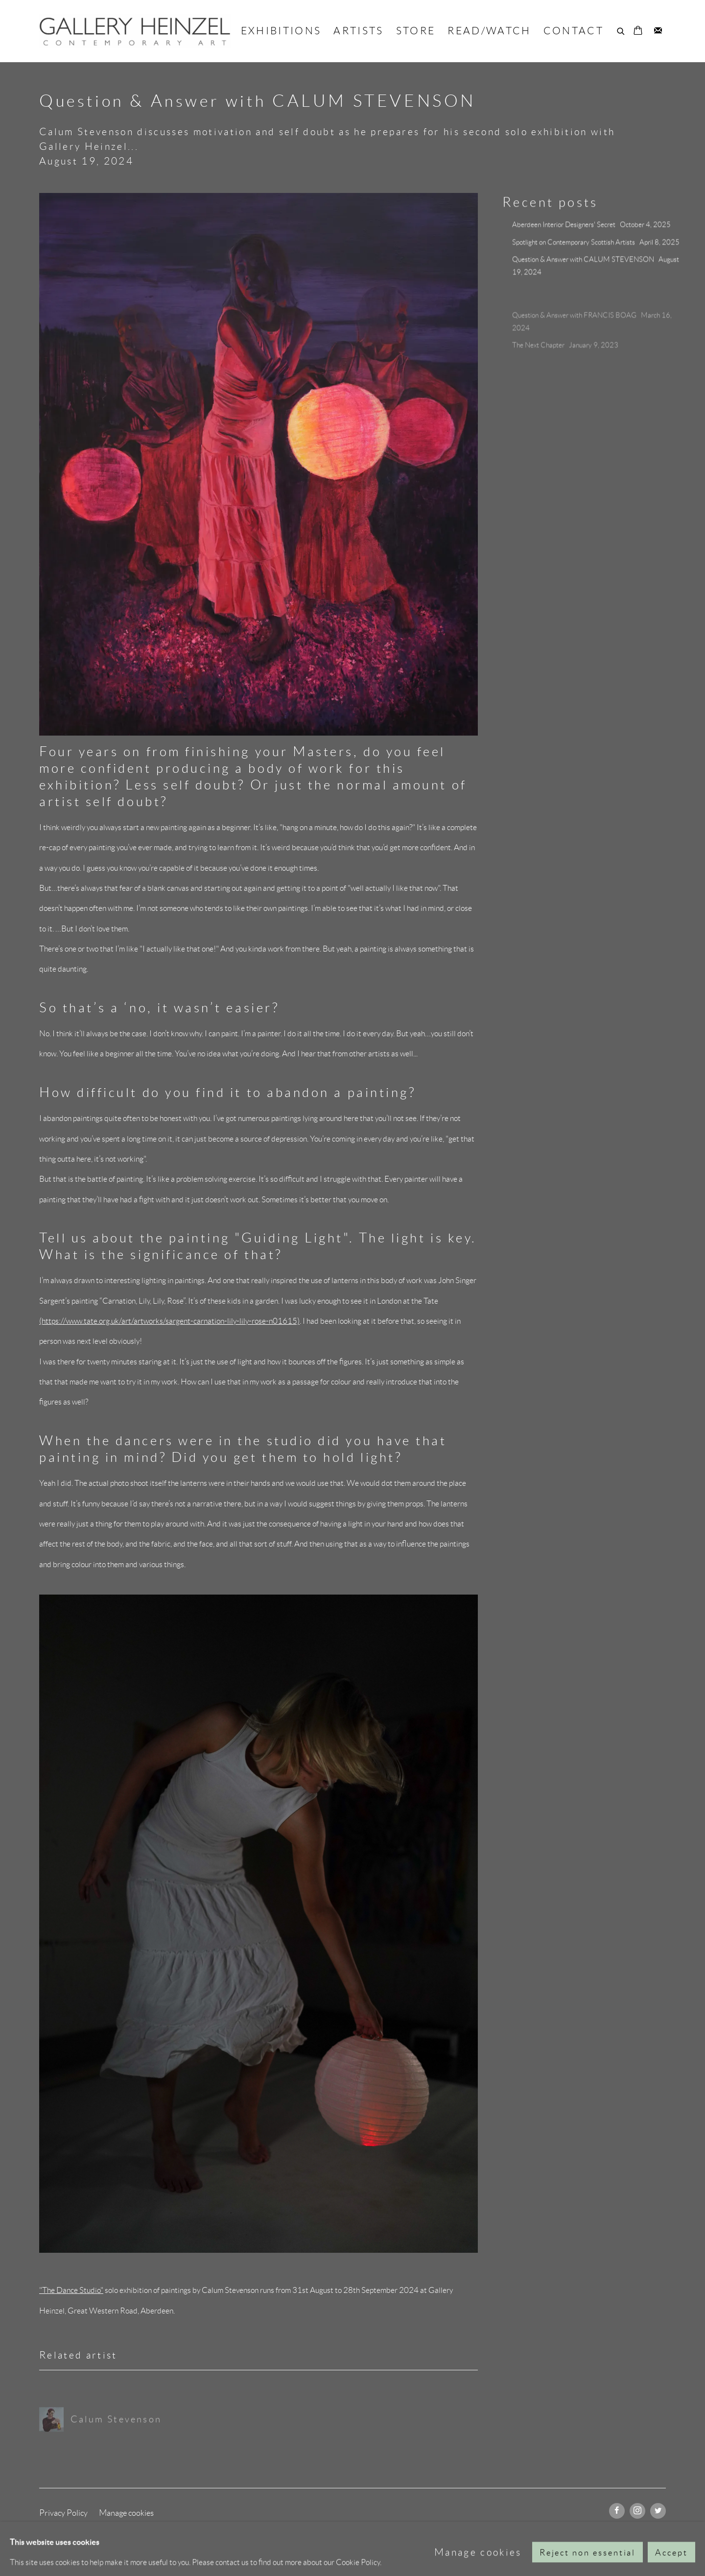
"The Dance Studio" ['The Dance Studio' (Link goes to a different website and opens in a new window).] (71, 2290)
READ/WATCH (489, 30)
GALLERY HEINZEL (135, 31)
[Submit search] (621, 30)
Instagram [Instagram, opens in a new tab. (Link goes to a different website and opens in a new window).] (637, 2511)
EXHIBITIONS (281, 30)
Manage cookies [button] (126, 2513)
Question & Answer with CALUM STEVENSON (584, 261)
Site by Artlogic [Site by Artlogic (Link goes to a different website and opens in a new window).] (265, 2533)
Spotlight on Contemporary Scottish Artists (574, 244)
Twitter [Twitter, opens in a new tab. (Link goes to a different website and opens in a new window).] (658, 2511)
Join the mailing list (658, 31)
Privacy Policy (63, 2513)
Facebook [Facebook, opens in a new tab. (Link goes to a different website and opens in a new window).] (617, 2511)
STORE (416, 30)
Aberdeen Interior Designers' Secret (564, 227)
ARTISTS (358, 30)
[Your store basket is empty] (638, 31)
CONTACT (573, 30)
